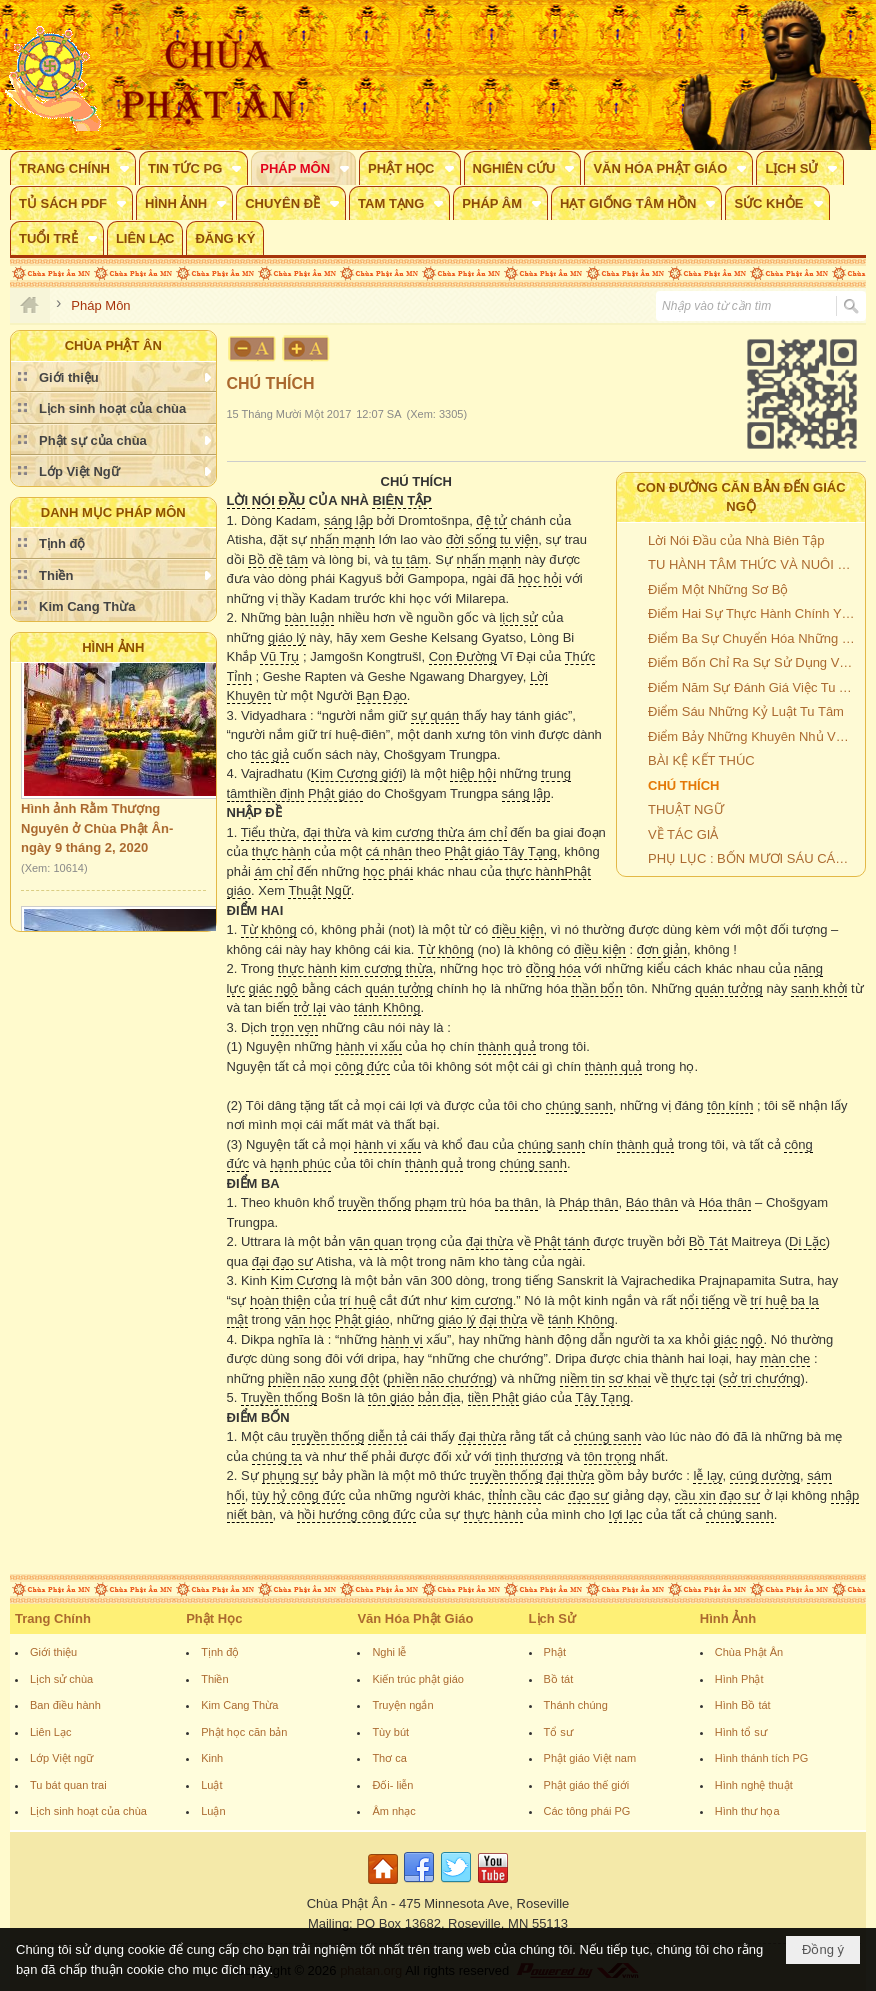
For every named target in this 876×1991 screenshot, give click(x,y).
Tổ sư (558, 1732)
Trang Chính (53, 1618)
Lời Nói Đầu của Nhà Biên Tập (736, 540)
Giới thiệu (53, 1652)
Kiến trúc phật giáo (418, 1679)
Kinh (212, 1758)
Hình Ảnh (113, 647)
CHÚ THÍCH (684, 785)
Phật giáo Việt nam (590, 1758)
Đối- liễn (392, 1785)
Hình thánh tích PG (762, 1758)
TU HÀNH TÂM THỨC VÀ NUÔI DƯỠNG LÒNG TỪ (754, 564)
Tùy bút (390, 1732)
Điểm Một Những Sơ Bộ (718, 589)
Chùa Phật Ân (749, 1652)
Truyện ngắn (402, 1705)
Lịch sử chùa (61, 1679)
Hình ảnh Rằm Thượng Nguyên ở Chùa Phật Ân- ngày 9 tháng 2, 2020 (97, 833)
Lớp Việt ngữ (61, 1758)
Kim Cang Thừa (239, 1705)
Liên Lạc (50, 1732)
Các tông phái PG (587, 1811)
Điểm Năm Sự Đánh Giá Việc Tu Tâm (754, 687)
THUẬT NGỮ (686, 809)
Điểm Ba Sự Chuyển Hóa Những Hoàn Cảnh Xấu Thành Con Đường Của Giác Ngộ (754, 638)
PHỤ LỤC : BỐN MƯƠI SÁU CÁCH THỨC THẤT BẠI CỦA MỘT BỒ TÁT (754, 858)
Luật (211, 1785)
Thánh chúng (576, 1705)
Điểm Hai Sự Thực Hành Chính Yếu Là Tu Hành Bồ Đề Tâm (754, 613)
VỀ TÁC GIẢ (683, 834)
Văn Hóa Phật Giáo (415, 1618)
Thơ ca (389, 1758)
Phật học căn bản (244, 1732)
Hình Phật (739, 1679)
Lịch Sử (552, 1618)
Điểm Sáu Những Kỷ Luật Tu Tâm (746, 711)
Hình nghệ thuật (754, 1785)
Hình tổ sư (741, 1732)
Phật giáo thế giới (587, 1785)
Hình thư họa (747, 1811)
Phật (555, 1652)
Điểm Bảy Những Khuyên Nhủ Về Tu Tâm (754, 736)
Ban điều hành (65, 1705)
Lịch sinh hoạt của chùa (88, 1811)
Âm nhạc (393, 1811)
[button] (73, 168)
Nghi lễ (389, 1652)
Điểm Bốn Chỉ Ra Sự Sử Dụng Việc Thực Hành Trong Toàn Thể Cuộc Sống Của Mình (754, 662)
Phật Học (214, 1618)
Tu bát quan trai (68, 1785)
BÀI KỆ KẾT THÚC (701, 760)
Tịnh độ (220, 1652)
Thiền (214, 1679)
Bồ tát (559, 1679)
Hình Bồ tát (743, 1705)
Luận (213, 1811)
